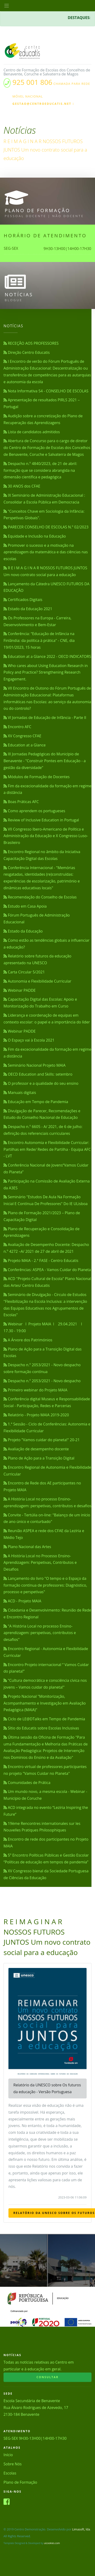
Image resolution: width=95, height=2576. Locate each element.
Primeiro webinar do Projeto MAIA (35, 1390)
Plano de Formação (20, 2482)
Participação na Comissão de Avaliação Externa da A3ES (47, 1184)
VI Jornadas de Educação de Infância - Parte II (45, 717)
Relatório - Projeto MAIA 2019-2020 (36, 1414)
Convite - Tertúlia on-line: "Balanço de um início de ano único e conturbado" (47, 1518)
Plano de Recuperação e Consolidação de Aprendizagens (42, 1232)
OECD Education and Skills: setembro (38, 1074)
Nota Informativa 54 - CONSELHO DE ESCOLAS (46, 391)
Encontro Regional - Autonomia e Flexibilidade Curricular (46, 1652)
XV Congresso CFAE (22, 735)
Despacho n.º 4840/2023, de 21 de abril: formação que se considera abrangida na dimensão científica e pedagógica (40, 470)
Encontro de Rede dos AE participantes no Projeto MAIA (42, 1486)
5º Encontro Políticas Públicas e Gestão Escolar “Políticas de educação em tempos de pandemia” (46, 1859)
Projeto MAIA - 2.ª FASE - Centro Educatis (41, 1260)
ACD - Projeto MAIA (22, 1601)
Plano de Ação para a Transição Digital (39, 1458)
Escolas (10, 2473)
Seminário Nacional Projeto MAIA (34, 1065)
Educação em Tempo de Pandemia (36, 1101)
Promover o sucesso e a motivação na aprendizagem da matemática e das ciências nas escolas (46, 552)
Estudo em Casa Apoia (25, 906)
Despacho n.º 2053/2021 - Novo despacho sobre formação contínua (42, 1368)
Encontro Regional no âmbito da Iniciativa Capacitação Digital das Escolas (42, 855)
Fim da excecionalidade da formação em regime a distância (47, 789)
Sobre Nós (13, 2464)
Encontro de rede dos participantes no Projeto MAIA (46, 1843)
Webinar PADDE (20, 990)
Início (8, 2454)
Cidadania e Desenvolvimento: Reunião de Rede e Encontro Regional (47, 1614)
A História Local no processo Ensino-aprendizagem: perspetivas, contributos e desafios (47, 1502)
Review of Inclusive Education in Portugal (41, 820)
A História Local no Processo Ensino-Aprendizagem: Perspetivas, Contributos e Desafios (40, 1562)
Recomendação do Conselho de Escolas (40, 897)
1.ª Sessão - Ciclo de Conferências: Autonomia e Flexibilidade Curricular (47, 1427)
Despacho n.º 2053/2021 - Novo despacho (42, 1380)
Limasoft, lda (81, 2529)
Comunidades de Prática (27, 1782)
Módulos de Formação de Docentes (37, 776)
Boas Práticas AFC (21, 801)
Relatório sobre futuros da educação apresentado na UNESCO (37, 959)
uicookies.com (52, 2543)
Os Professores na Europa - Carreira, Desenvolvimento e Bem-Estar (37, 621)
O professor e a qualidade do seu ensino (41, 1083)
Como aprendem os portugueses (34, 810)
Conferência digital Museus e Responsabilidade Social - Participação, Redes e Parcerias (47, 1402)
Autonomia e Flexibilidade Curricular (37, 981)
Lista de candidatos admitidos (32, 431)
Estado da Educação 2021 (28, 608)
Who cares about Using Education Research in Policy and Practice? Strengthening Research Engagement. (46, 672)
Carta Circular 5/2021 (24, 972)
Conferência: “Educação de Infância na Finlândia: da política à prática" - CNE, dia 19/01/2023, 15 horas (39, 640)
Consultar (47, 2377)
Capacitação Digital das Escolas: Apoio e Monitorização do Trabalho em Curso (40, 1003)
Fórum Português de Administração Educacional (37, 919)
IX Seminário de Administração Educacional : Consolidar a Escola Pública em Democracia (44, 499)
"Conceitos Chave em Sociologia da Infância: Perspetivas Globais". (44, 515)
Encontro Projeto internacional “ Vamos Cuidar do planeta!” (46, 1668)
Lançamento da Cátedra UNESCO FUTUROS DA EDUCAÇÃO (46, 587)
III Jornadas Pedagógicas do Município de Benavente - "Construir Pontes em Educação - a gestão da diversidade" (45, 760)
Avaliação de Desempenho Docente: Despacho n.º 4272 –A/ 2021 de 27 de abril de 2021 (46, 1248)
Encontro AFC (17, 726)
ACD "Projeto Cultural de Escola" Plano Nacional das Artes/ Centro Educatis (47, 1282)
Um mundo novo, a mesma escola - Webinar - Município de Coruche (45, 1795)
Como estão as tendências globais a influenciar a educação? (46, 944)
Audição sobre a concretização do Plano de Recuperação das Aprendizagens (43, 419)
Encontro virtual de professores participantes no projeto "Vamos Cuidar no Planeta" (45, 1770)
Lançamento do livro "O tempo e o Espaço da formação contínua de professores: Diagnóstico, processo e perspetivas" (45, 1585)
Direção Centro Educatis (27, 352)
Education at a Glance (25, 745)
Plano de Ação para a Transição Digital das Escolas (43, 1352)
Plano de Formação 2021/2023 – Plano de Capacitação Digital (42, 1216)
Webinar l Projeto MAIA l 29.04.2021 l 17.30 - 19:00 (43, 1327)
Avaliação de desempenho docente (36, 1449)
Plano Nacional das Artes (27, 1546)
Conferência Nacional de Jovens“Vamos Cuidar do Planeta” (46, 1169)
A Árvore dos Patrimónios (28, 1340)
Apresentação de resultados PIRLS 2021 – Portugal (42, 403)
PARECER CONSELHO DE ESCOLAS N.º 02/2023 (46, 527)
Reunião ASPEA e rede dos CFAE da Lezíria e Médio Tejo (44, 1534)
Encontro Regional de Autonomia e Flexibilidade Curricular (47, 1471)
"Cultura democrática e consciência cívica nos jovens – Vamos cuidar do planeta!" (45, 1684)
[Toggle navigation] (6, 5)
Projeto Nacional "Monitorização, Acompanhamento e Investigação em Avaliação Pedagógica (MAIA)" (45, 1703)
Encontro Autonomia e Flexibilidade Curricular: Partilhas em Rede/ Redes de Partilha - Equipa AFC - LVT (47, 1149)
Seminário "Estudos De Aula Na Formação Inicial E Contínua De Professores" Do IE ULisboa (45, 1200)
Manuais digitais (20, 1092)
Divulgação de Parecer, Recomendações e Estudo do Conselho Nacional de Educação (42, 1114)
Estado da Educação (23, 931)
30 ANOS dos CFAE (22, 486)
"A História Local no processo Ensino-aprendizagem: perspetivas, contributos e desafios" (40, 1633)
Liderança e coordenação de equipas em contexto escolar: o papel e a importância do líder (47, 1019)
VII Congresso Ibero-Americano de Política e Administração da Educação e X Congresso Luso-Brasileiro (46, 836)
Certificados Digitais (23, 599)
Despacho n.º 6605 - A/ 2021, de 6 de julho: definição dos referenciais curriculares (43, 1130)
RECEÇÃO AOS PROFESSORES (31, 343)
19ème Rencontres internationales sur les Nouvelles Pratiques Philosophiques (42, 1827)
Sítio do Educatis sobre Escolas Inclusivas (41, 1728)
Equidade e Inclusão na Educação (35, 536)
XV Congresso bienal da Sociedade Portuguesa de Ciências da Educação (46, 1874)
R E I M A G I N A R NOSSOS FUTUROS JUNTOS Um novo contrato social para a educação (45, 571)
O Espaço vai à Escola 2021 (29, 1040)
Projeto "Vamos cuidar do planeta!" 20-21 (42, 1439)
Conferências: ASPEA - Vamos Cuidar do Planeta (47, 1269)
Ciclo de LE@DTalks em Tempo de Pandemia (44, 1718)
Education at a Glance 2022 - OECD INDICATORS (47, 656)
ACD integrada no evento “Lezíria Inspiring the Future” (46, 1811)
